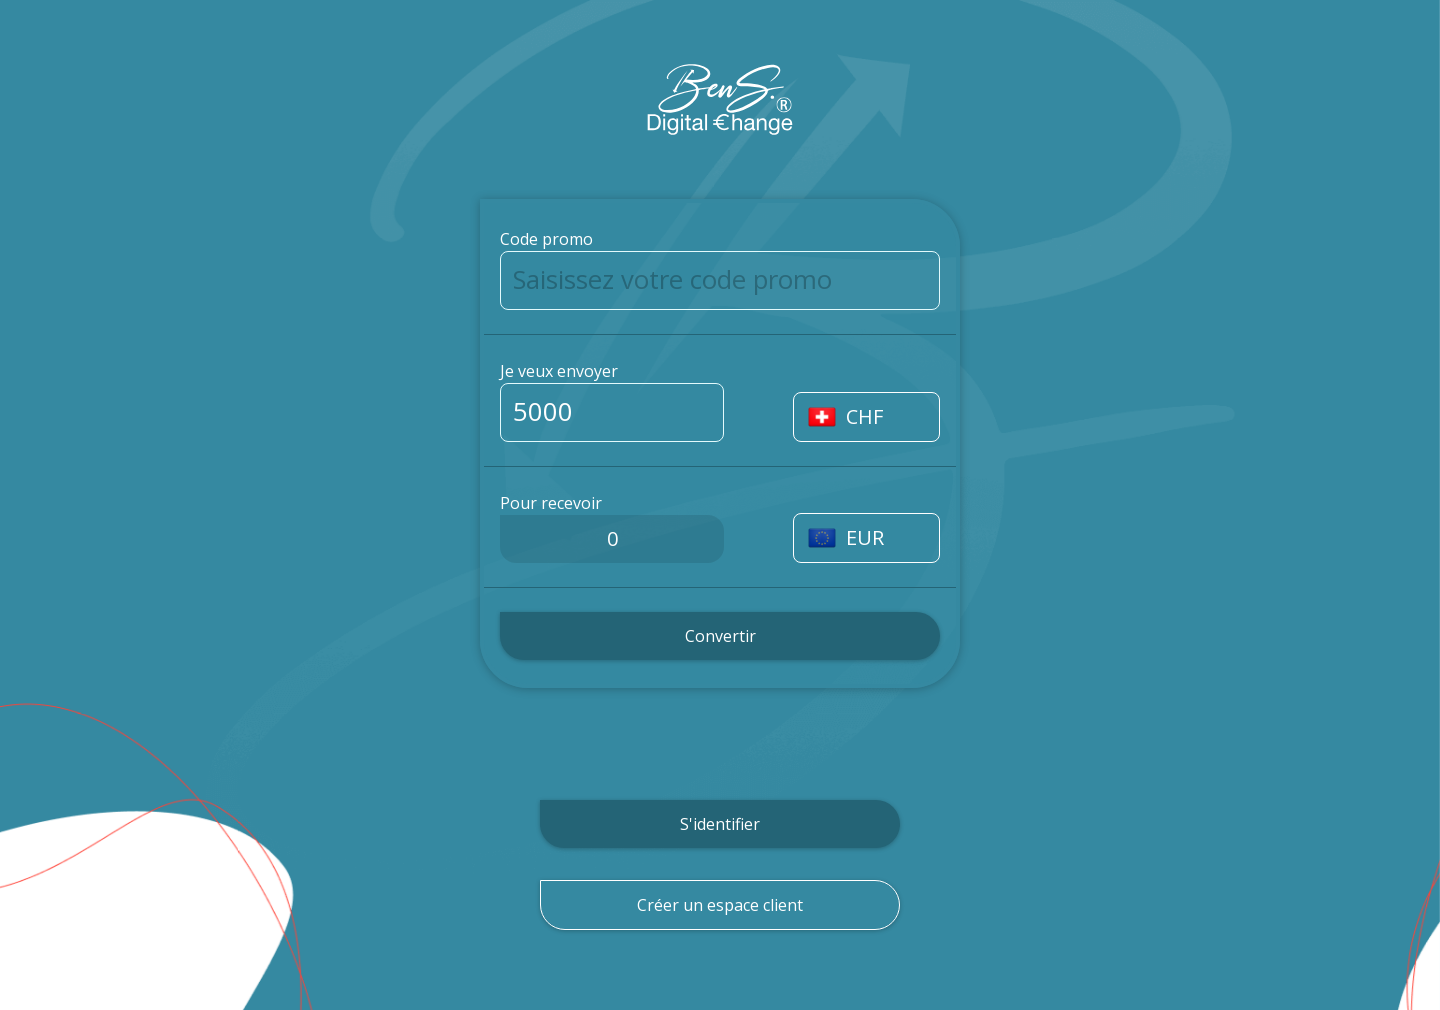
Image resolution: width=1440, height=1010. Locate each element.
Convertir (720, 636)
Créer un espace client (720, 905)
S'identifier (720, 824)
